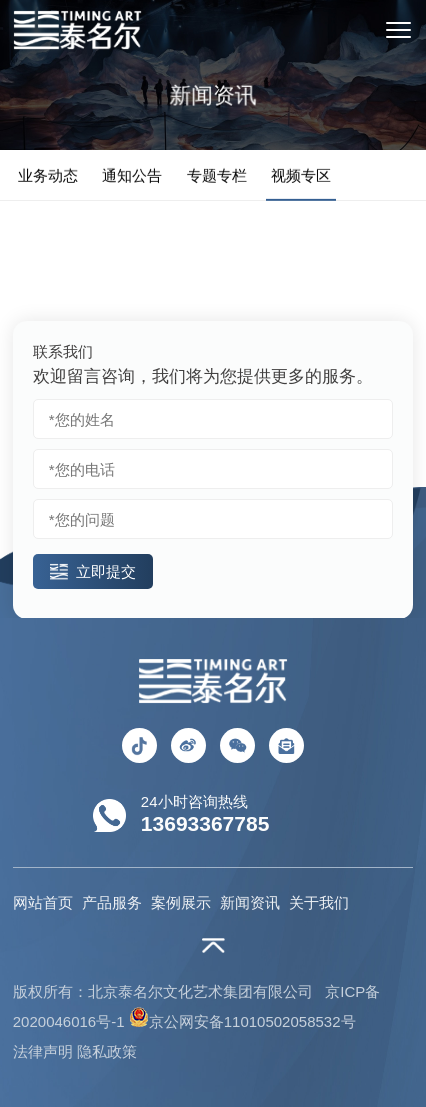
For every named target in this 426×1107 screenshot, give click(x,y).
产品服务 (112, 902)
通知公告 (132, 176)
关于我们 (319, 902)
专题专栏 (217, 176)
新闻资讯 (250, 902)
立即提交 (93, 572)
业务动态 (48, 176)
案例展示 (181, 902)
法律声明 (43, 1051)
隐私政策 (107, 1051)
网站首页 (43, 902)
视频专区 (301, 176)
